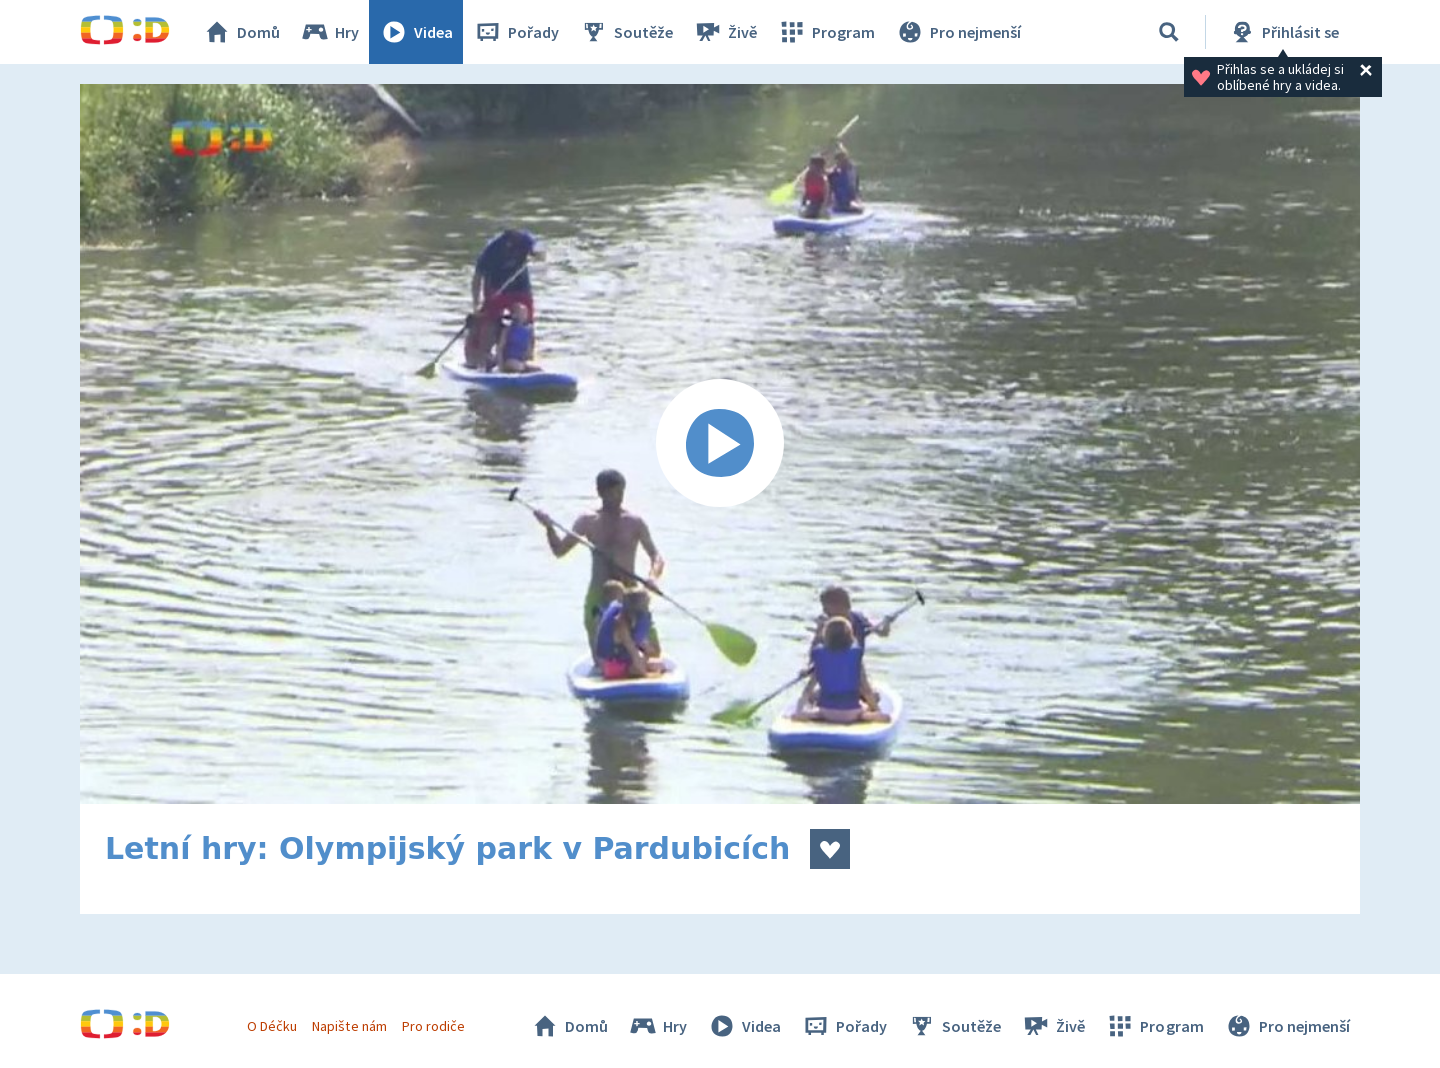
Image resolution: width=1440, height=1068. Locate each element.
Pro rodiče (433, 1026)
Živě (725, 32)
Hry (329, 32)
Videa (416, 32)
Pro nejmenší (958, 32)
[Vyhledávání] (1169, 32)
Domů (241, 32)
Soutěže (626, 32)
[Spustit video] (720, 444)
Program (826, 32)
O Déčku (272, 1026)
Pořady (516, 32)
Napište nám (349, 1026)
